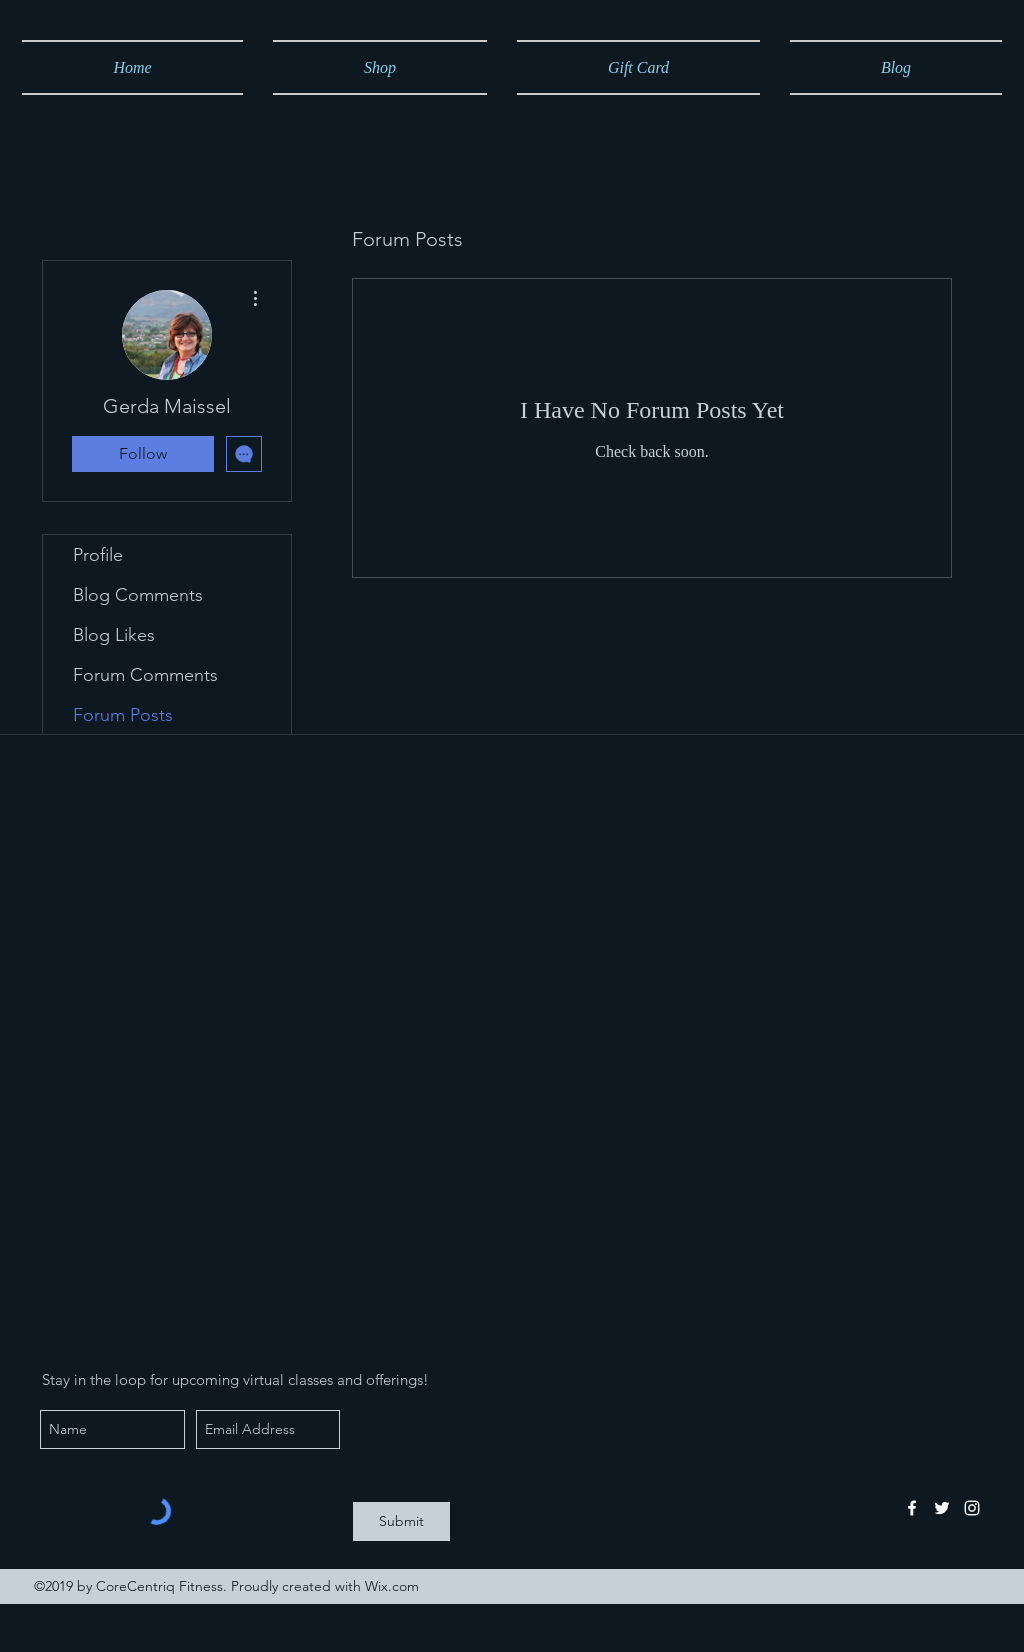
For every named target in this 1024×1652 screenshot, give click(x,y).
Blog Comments (138, 595)
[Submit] (401, 1521)
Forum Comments (145, 675)
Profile (98, 555)
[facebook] (912, 1508)
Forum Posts (123, 715)
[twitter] (942, 1508)
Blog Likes (114, 635)
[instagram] (972, 1508)
